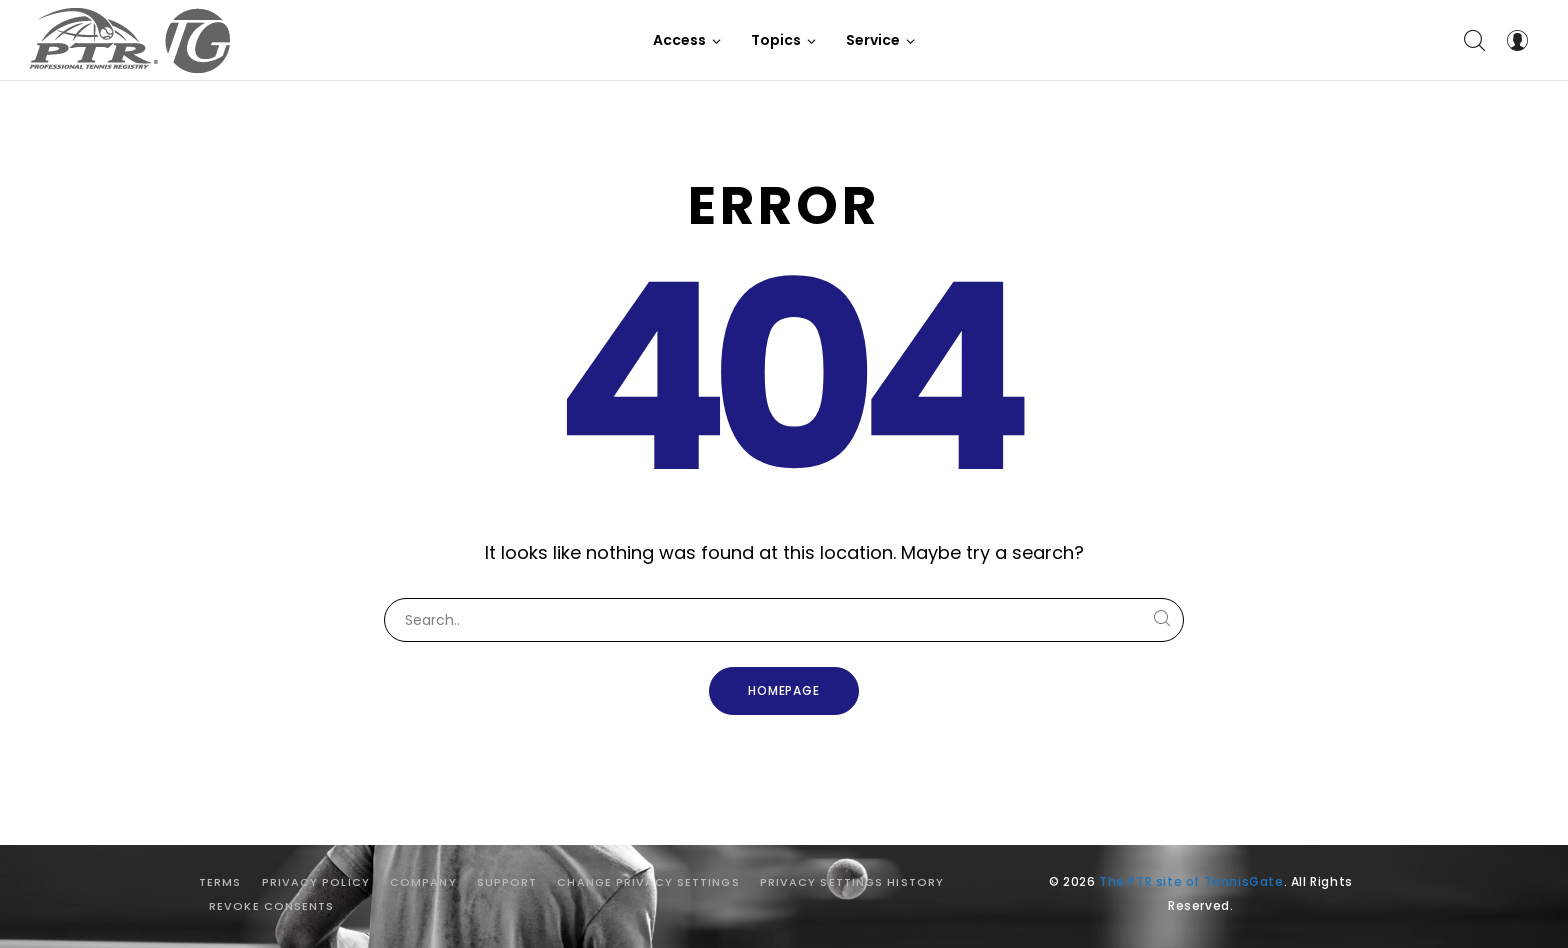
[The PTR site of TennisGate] (130, 40)
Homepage (784, 690)
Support (507, 882)
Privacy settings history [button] (852, 882)
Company (423, 882)
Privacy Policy (316, 882)
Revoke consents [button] (272, 906)
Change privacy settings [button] (648, 882)
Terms (220, 882)
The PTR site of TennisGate (1191, 881)
